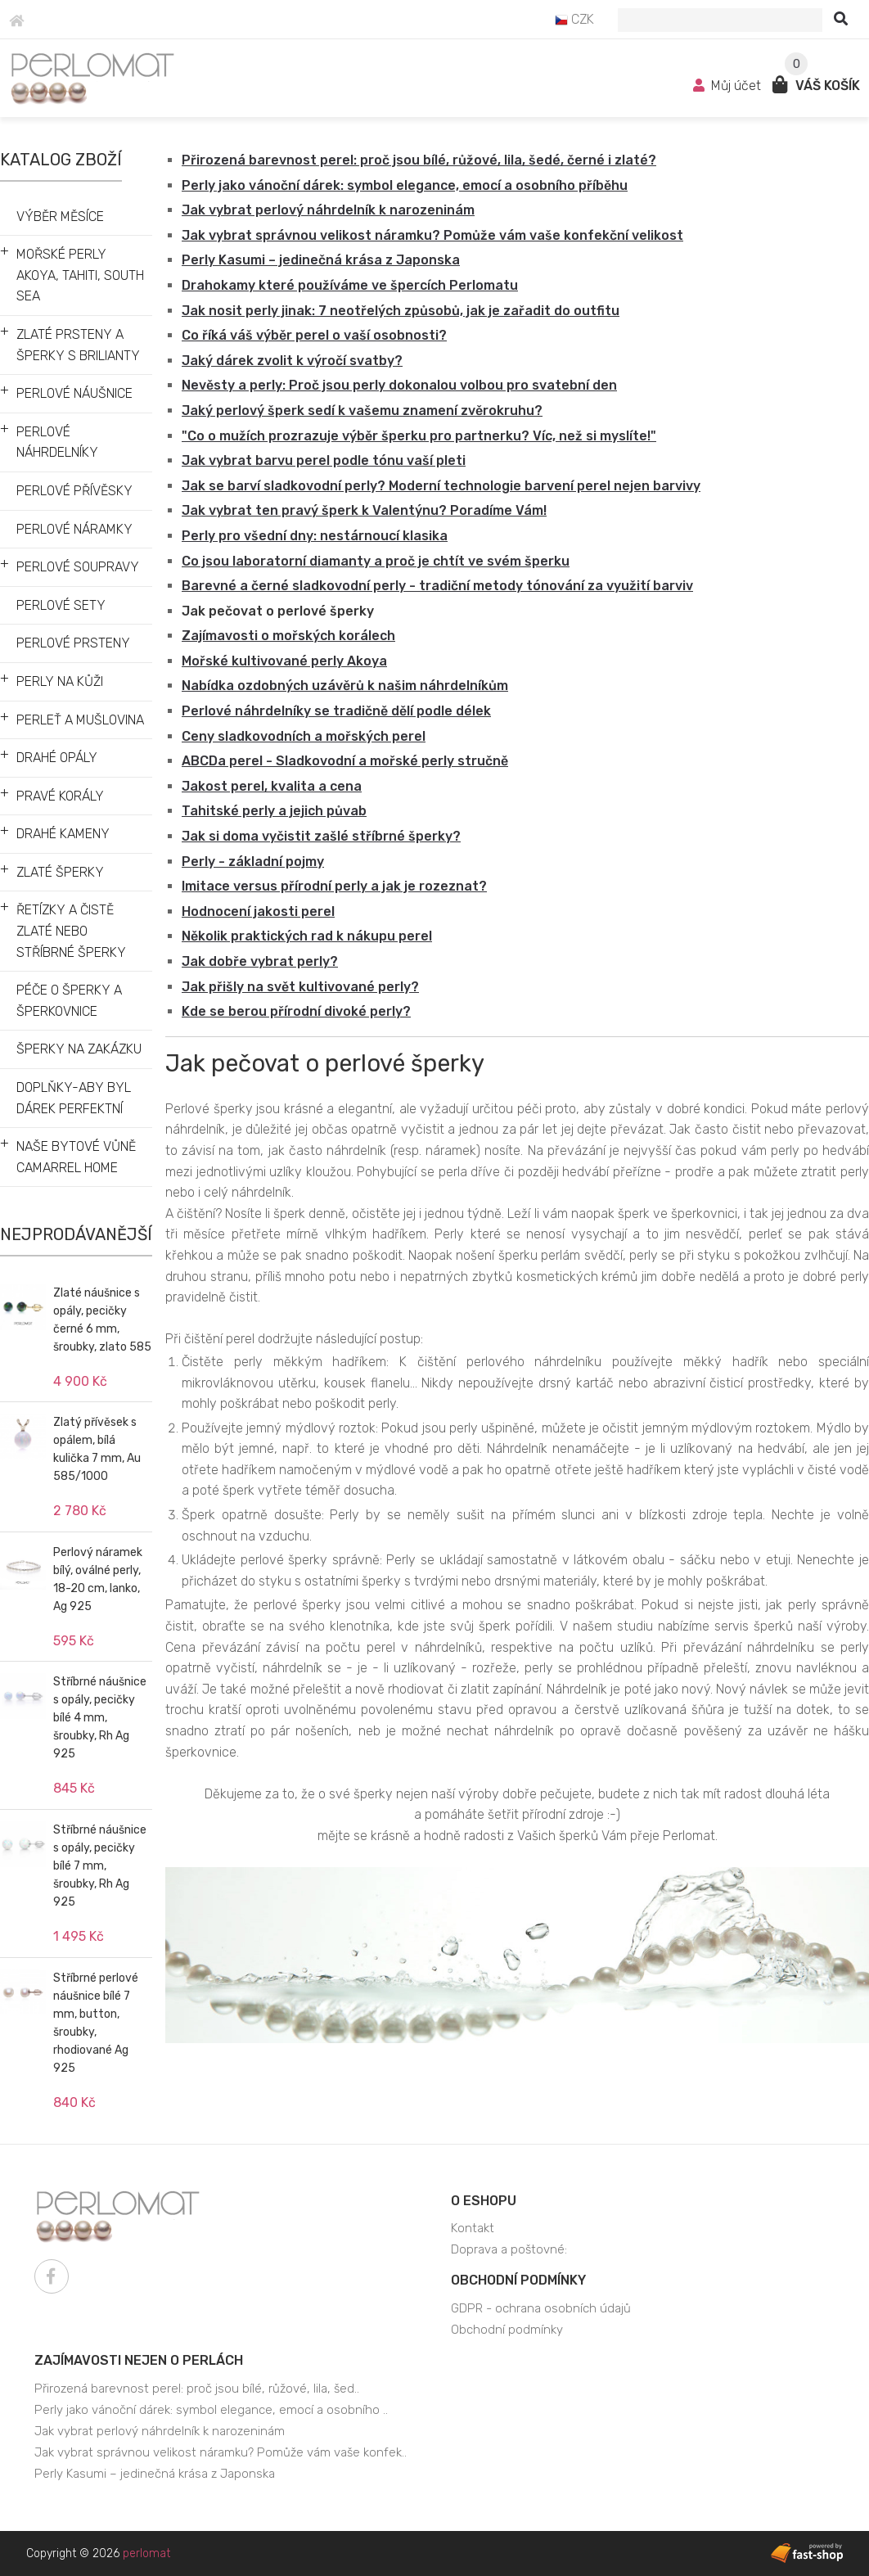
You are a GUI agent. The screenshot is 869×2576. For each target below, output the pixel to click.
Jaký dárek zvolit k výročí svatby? (292, 360)
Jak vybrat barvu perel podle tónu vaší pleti (324, 460)
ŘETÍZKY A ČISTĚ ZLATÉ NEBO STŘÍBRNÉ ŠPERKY (71, 930)
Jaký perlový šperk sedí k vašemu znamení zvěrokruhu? (362, 410)
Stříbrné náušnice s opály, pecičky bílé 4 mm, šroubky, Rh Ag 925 (99, 1718)
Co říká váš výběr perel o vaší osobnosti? (314, 335)
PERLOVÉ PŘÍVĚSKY (74, 491)
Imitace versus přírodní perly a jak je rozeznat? (334, 886)
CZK (574, 19)
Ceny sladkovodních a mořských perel (303, 736)
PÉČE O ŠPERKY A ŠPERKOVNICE (69, 1000)
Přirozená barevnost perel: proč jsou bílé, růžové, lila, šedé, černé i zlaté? (419, 160)
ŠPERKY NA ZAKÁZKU (79, 1049)
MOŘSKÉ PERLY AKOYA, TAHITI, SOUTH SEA (80, 275)
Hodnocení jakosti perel (258, 911)
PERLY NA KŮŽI (59, 681)
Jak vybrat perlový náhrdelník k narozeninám (328, 210)
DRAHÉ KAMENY (63, 833)
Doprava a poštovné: (509, 2249)
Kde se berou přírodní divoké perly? (296, 1011)
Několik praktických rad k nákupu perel (307, 936)
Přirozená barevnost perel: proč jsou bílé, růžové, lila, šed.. (196, 2388)
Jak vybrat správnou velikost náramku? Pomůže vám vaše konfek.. (220, 2452)
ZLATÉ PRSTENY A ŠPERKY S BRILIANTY (78, 345)
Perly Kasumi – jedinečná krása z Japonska (321, 260)
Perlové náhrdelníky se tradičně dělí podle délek (336, 711)
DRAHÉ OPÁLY (56, 757)
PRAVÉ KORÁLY (60, 796)
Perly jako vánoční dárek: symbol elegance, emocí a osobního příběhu (405, 185)
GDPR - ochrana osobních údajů (541, 2308)
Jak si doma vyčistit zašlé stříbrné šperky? (321, 836)
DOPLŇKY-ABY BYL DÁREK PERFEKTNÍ (73, 1098)
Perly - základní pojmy (253, 861)
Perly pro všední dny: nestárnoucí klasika (315, 536)
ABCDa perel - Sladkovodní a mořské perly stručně (345, 761)
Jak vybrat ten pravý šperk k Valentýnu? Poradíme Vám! (364, 510)
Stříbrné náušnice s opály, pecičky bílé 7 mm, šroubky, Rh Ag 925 (99, 1866)
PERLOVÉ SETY (61, 605)
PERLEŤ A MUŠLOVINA (80, 720)
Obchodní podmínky (518, 2280)
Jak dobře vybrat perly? (260, 961)
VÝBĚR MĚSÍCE (60, 216)
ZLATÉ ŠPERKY (60, 872)
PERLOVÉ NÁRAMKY (74, 529)
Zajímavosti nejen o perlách (138, 2360)
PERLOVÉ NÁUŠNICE (74, 393)
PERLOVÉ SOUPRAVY (77, 567)
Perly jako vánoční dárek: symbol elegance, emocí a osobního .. (211, 2409)
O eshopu (483, 2200)
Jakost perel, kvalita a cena (272, 786)
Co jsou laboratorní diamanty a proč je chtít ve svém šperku (376, 561)
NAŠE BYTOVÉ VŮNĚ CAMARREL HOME (76, 1157)
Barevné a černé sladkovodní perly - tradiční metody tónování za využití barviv (437, 585)
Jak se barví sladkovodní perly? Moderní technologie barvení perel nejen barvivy (441, 486)
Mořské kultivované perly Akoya (284, 661)
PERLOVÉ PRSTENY (73, 643)
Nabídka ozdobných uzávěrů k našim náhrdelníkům (345, 685)
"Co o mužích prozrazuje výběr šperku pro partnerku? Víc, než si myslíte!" (419, 436)
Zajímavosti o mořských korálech (288, 635)
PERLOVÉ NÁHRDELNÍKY (57, 442)
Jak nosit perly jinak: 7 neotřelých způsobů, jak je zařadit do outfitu (400, 310)
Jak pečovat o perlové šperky (278, 611)
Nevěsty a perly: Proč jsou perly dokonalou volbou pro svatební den (399, 385)
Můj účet (729, 85)
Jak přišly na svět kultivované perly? (300, 987)
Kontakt (472, 2228)
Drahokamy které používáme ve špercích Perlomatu (350, 285)
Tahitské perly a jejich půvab (274, 811)
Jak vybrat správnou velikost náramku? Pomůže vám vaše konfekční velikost (432, 235)
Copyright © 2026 (98, 2553)
